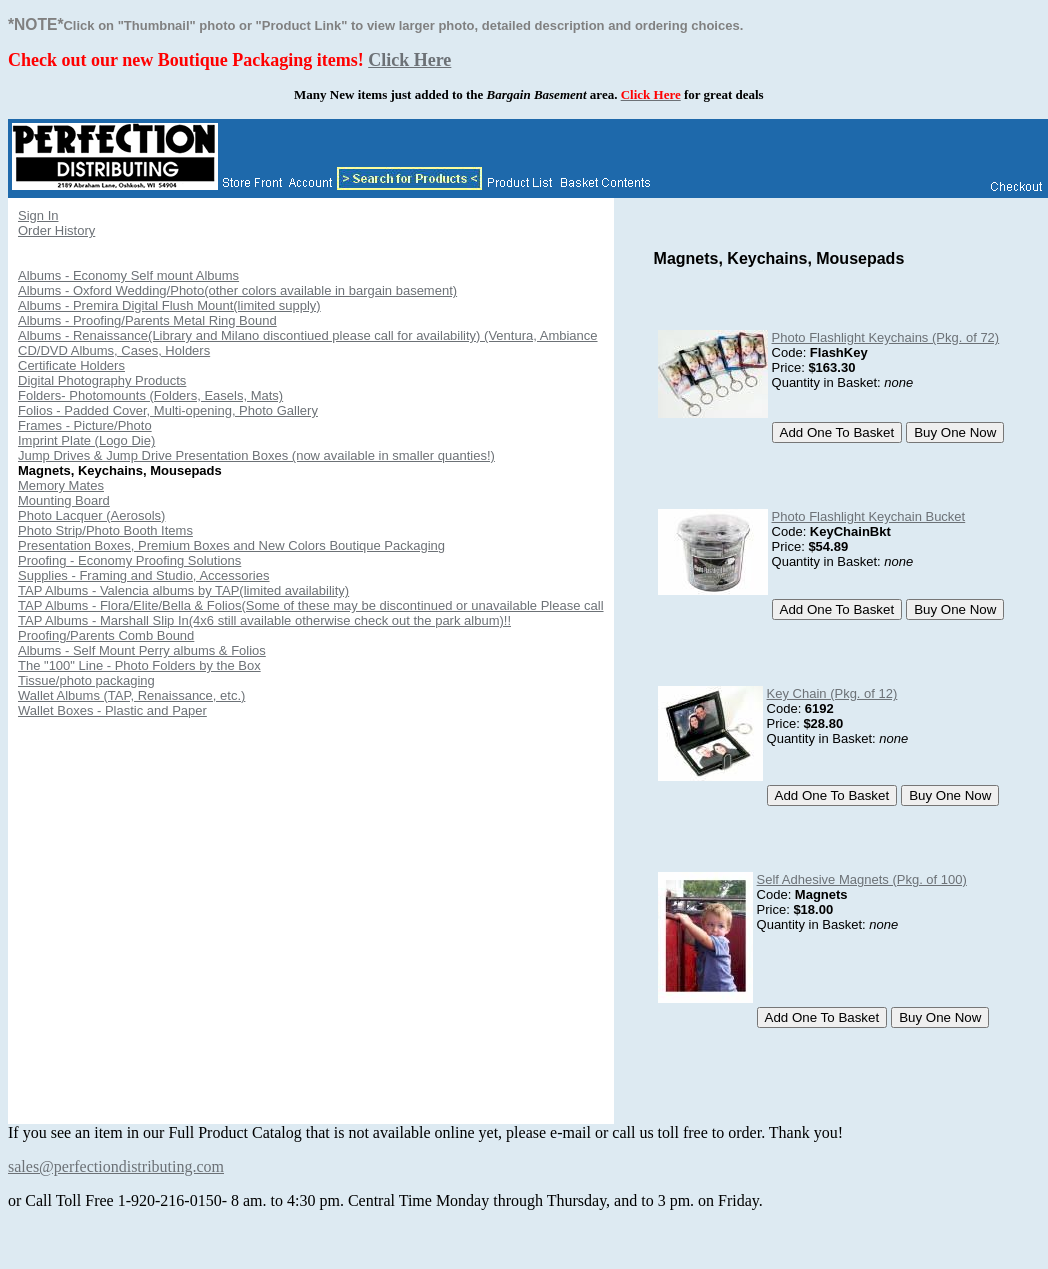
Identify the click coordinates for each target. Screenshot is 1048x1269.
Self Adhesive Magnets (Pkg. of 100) (862, 879)
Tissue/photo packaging (86, 680)
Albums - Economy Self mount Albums (128, 275)
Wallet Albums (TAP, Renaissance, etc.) (131, 695)
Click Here (409, 60)
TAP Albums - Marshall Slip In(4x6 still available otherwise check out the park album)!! (264, 620)
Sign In (38, 215)
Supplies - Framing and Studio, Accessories (143, 575)
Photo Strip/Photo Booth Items (105, 530)
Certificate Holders (71, 365)
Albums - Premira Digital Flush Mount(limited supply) (169, 305)
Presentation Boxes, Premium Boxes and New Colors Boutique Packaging (231, 545)
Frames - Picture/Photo (85, 425)
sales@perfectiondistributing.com (116, 1166)
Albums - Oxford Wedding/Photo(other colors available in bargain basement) (237, 290)
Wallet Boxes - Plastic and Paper (112, 710)
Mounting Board (64, 500)
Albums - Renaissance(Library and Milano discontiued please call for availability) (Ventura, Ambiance (308, 335)
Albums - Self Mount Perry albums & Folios (142, 650)
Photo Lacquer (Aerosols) (91, 515)
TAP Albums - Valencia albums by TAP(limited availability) (183, 590)
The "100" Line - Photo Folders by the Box (139, 665)
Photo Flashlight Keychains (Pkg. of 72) (886, 337)
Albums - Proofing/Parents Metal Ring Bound (147, 320)
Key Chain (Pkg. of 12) (832, 693)
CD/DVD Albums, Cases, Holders (114, 350)
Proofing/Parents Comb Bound (106, 635)
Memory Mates (61, 485)
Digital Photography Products (102, 380)
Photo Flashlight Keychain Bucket (869, 516)
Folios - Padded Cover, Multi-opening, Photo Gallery (168, 410)
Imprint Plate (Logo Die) (86, 440)
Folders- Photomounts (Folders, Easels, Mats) (150, 395)
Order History (56, 230)
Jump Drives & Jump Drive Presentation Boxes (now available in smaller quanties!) (256, 455)
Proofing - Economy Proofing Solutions (129, 560)
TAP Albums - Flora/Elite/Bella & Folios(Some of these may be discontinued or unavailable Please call (311, 605)
